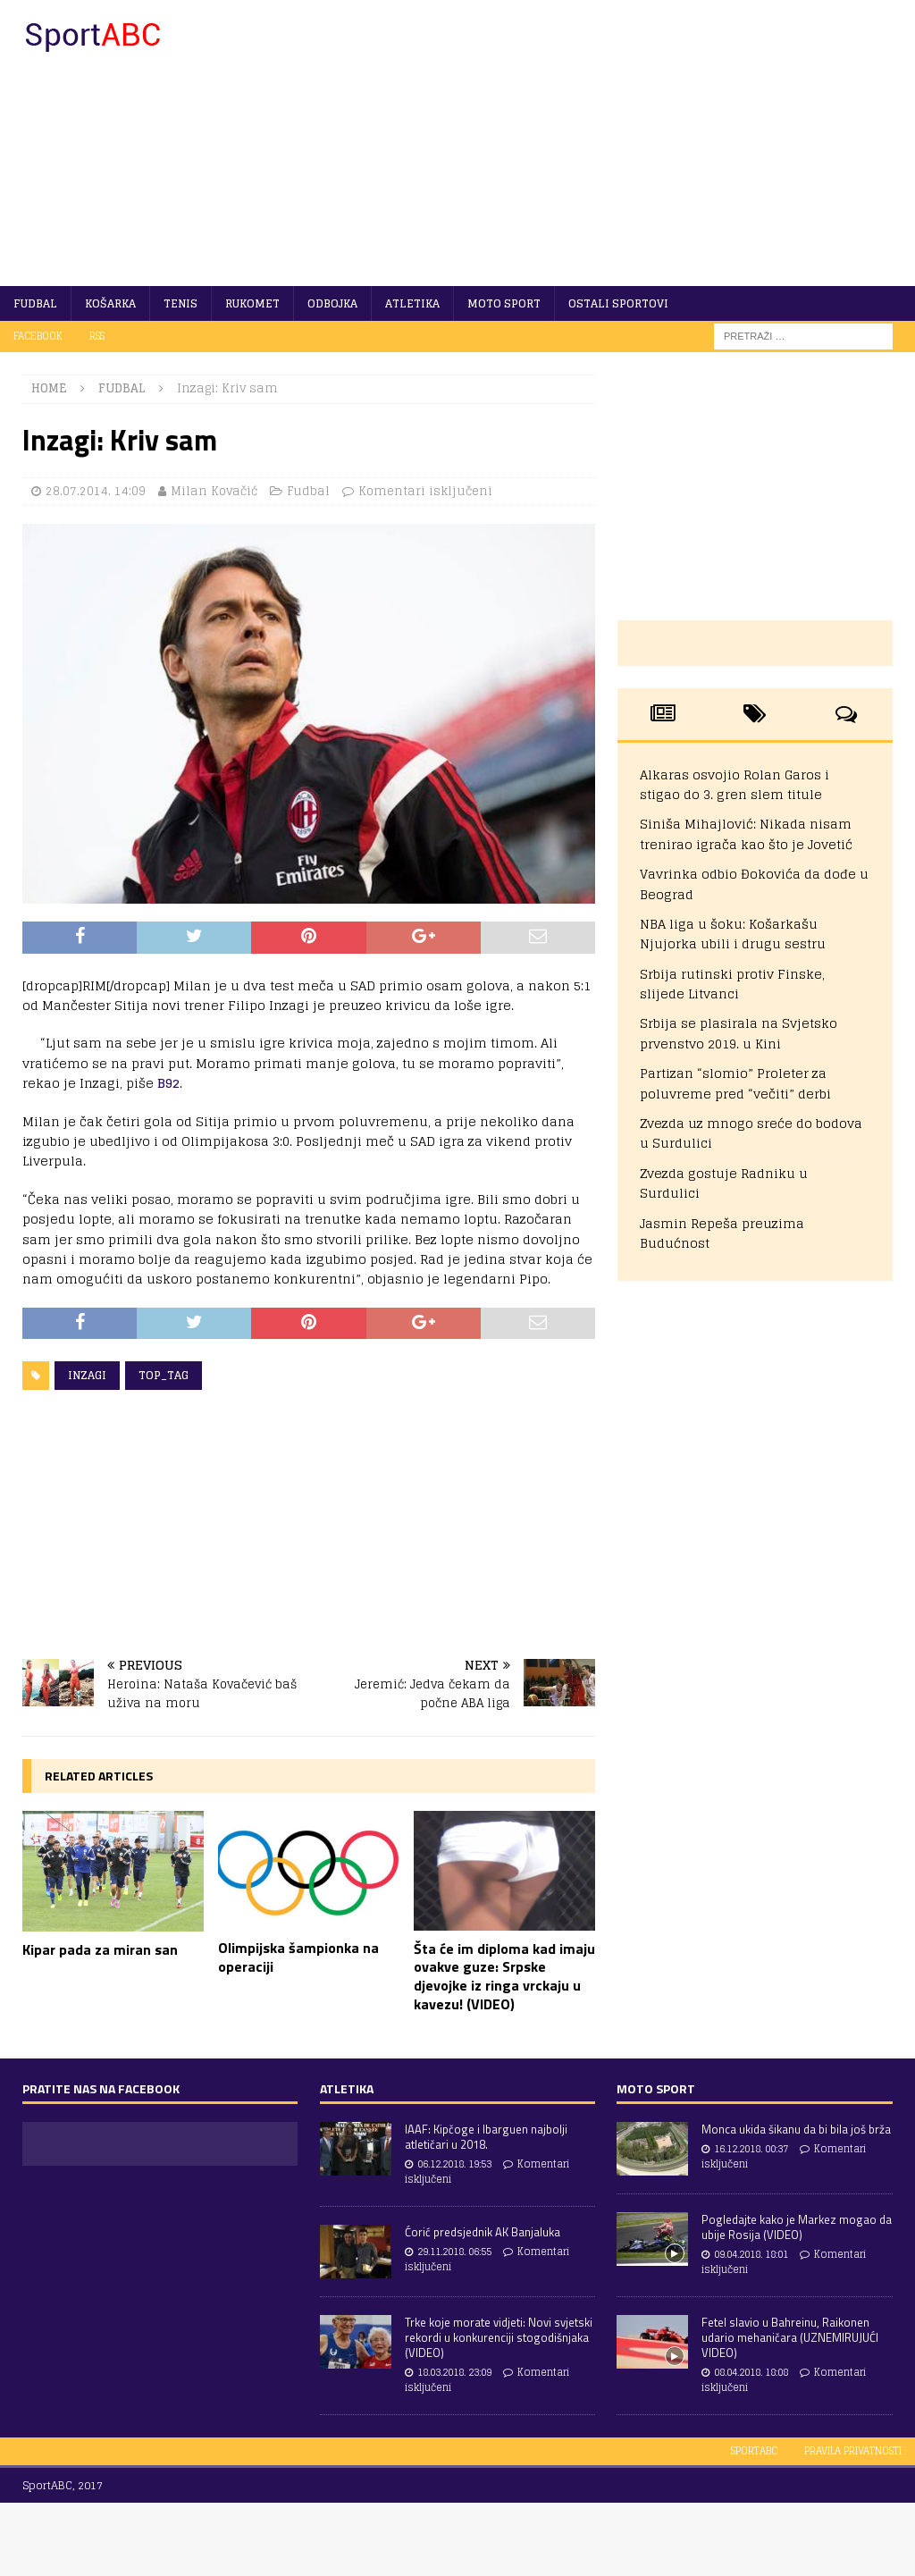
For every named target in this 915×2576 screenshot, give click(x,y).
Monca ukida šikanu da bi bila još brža (796, 2129)
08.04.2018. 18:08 (751, 2372)
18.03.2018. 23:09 (454, 2372)
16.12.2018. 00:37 (751, 2149)
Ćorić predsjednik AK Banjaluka (482, 2232)
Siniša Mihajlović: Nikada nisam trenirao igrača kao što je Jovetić (746, 833)
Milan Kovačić (214, 491)
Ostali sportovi (618, 303)
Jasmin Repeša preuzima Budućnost (722, 1233)
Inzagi (87, 1375)
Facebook (38, 336)
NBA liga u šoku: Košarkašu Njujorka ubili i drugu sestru (733, 934)
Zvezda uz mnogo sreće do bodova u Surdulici (751, 1133)
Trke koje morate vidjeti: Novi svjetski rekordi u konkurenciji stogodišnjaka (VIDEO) (498, 2337)
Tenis (180, 303)
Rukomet (252, 303)
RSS (97, 336)
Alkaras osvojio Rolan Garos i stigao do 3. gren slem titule (734, 784)
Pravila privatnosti (853, 2451)
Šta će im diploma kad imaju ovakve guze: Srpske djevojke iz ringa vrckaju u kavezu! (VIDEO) (504, 1976)
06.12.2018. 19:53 (454, 2164)
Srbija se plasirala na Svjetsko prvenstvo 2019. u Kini (738, 1033)
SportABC (754, 2451)
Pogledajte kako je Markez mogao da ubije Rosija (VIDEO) (796, 2226)
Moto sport (504, 303)
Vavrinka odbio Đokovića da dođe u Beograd (754, 884)
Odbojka (332, 303)
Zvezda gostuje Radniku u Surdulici (724, 1183)
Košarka (110, 303)
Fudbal (35, 303)
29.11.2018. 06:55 (454, 2251)
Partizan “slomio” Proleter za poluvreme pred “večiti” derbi (735, 1083)
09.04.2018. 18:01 (751, 2254)
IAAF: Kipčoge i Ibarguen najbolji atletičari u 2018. (486, 2136)
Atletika (412, 303)
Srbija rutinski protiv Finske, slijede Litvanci (732, 984)
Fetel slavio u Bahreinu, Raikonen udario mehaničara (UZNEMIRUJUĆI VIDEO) (789, 2337)
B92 (168, 1083)
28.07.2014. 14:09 (96, 491)
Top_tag (164, 1375)
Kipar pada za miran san (100, 1949)
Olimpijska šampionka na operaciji (298, 1957)
